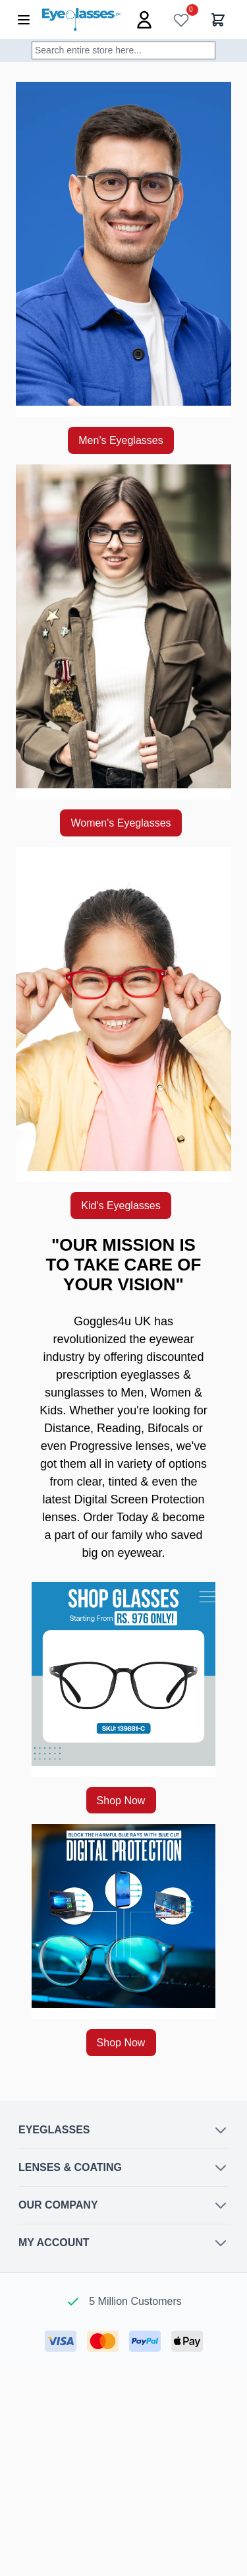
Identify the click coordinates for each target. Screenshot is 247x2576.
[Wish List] (181, 20)
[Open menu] (24, 20)
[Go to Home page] (81, 19)
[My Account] (144, 19)
